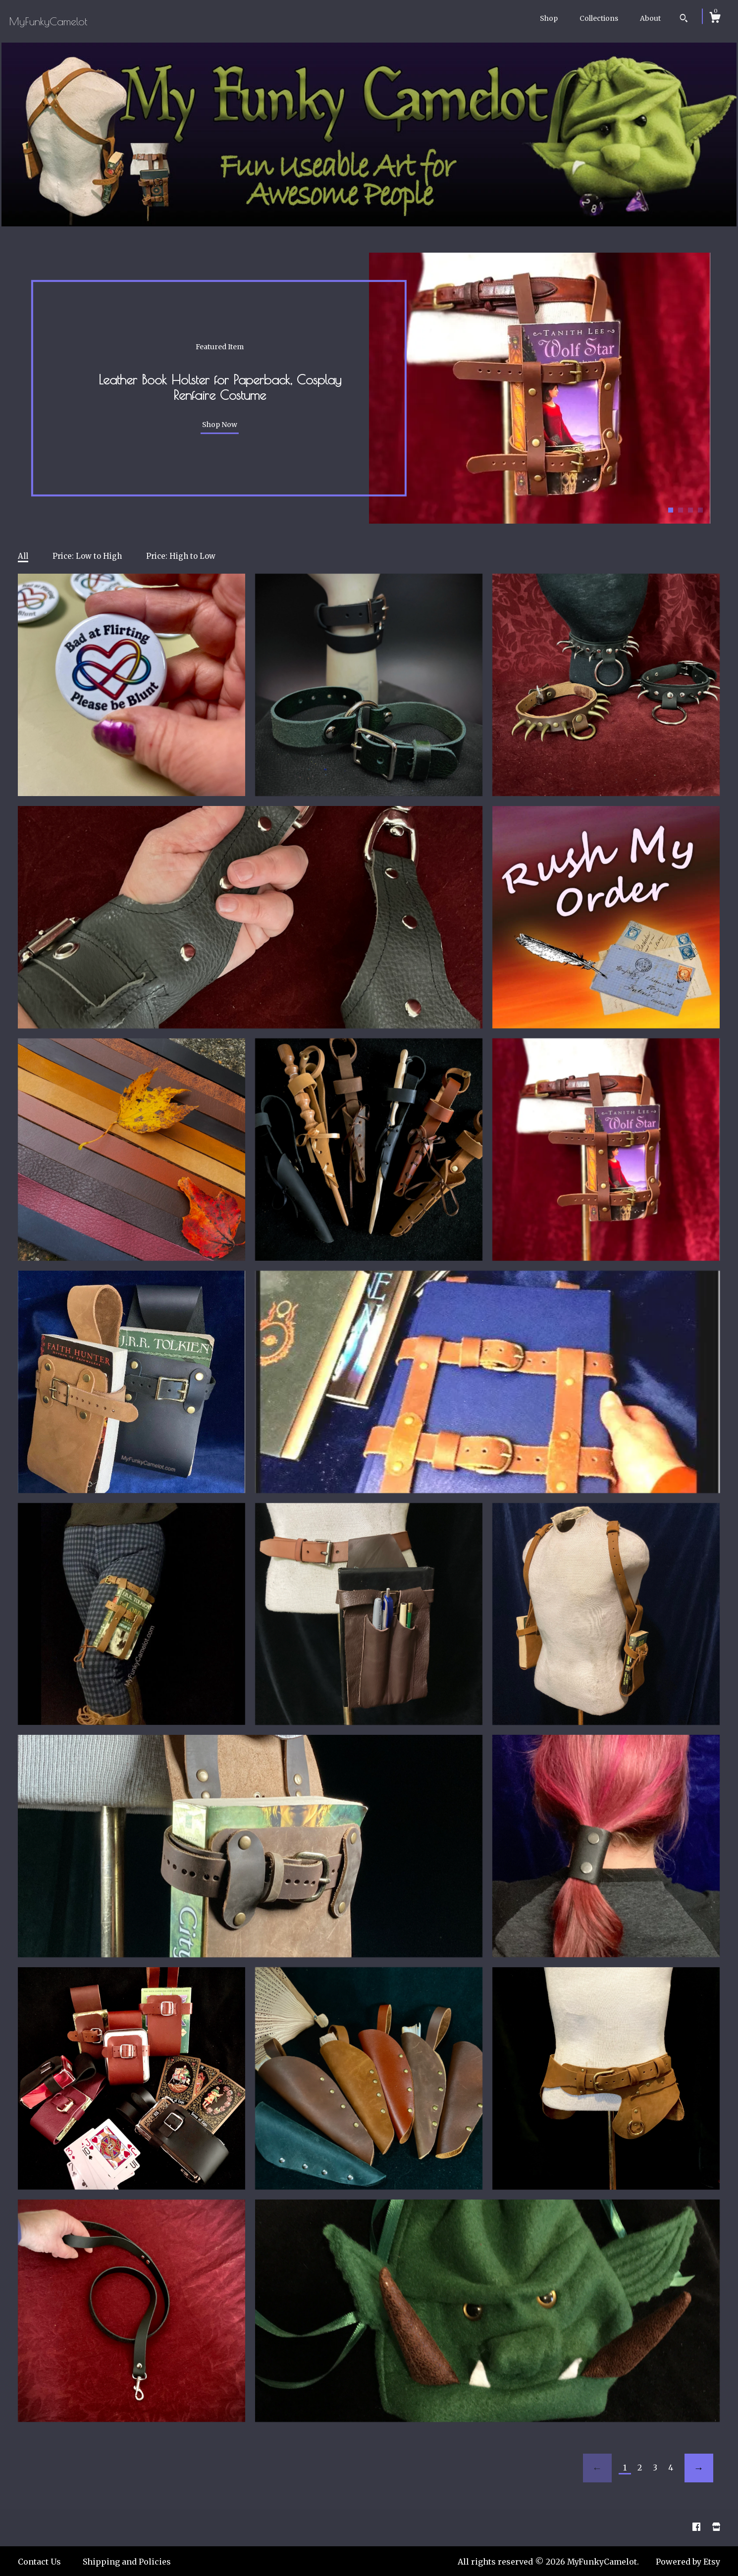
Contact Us (39, 2562)
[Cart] (714, 18)
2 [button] (680, 509)
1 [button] (670, 509)
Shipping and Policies (127, 2562)
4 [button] (700, 509)
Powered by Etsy (688, 2562)
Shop (549, 18)
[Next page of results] (699, 2468)
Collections (599, 18)
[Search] (683, 19)
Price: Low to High (87, 556)
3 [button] (690, 509)
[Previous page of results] (597, 2468)
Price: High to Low (180, 556)
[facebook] (697, 2527)
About (650, 18)
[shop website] (716, 2527)
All (23, 556)
